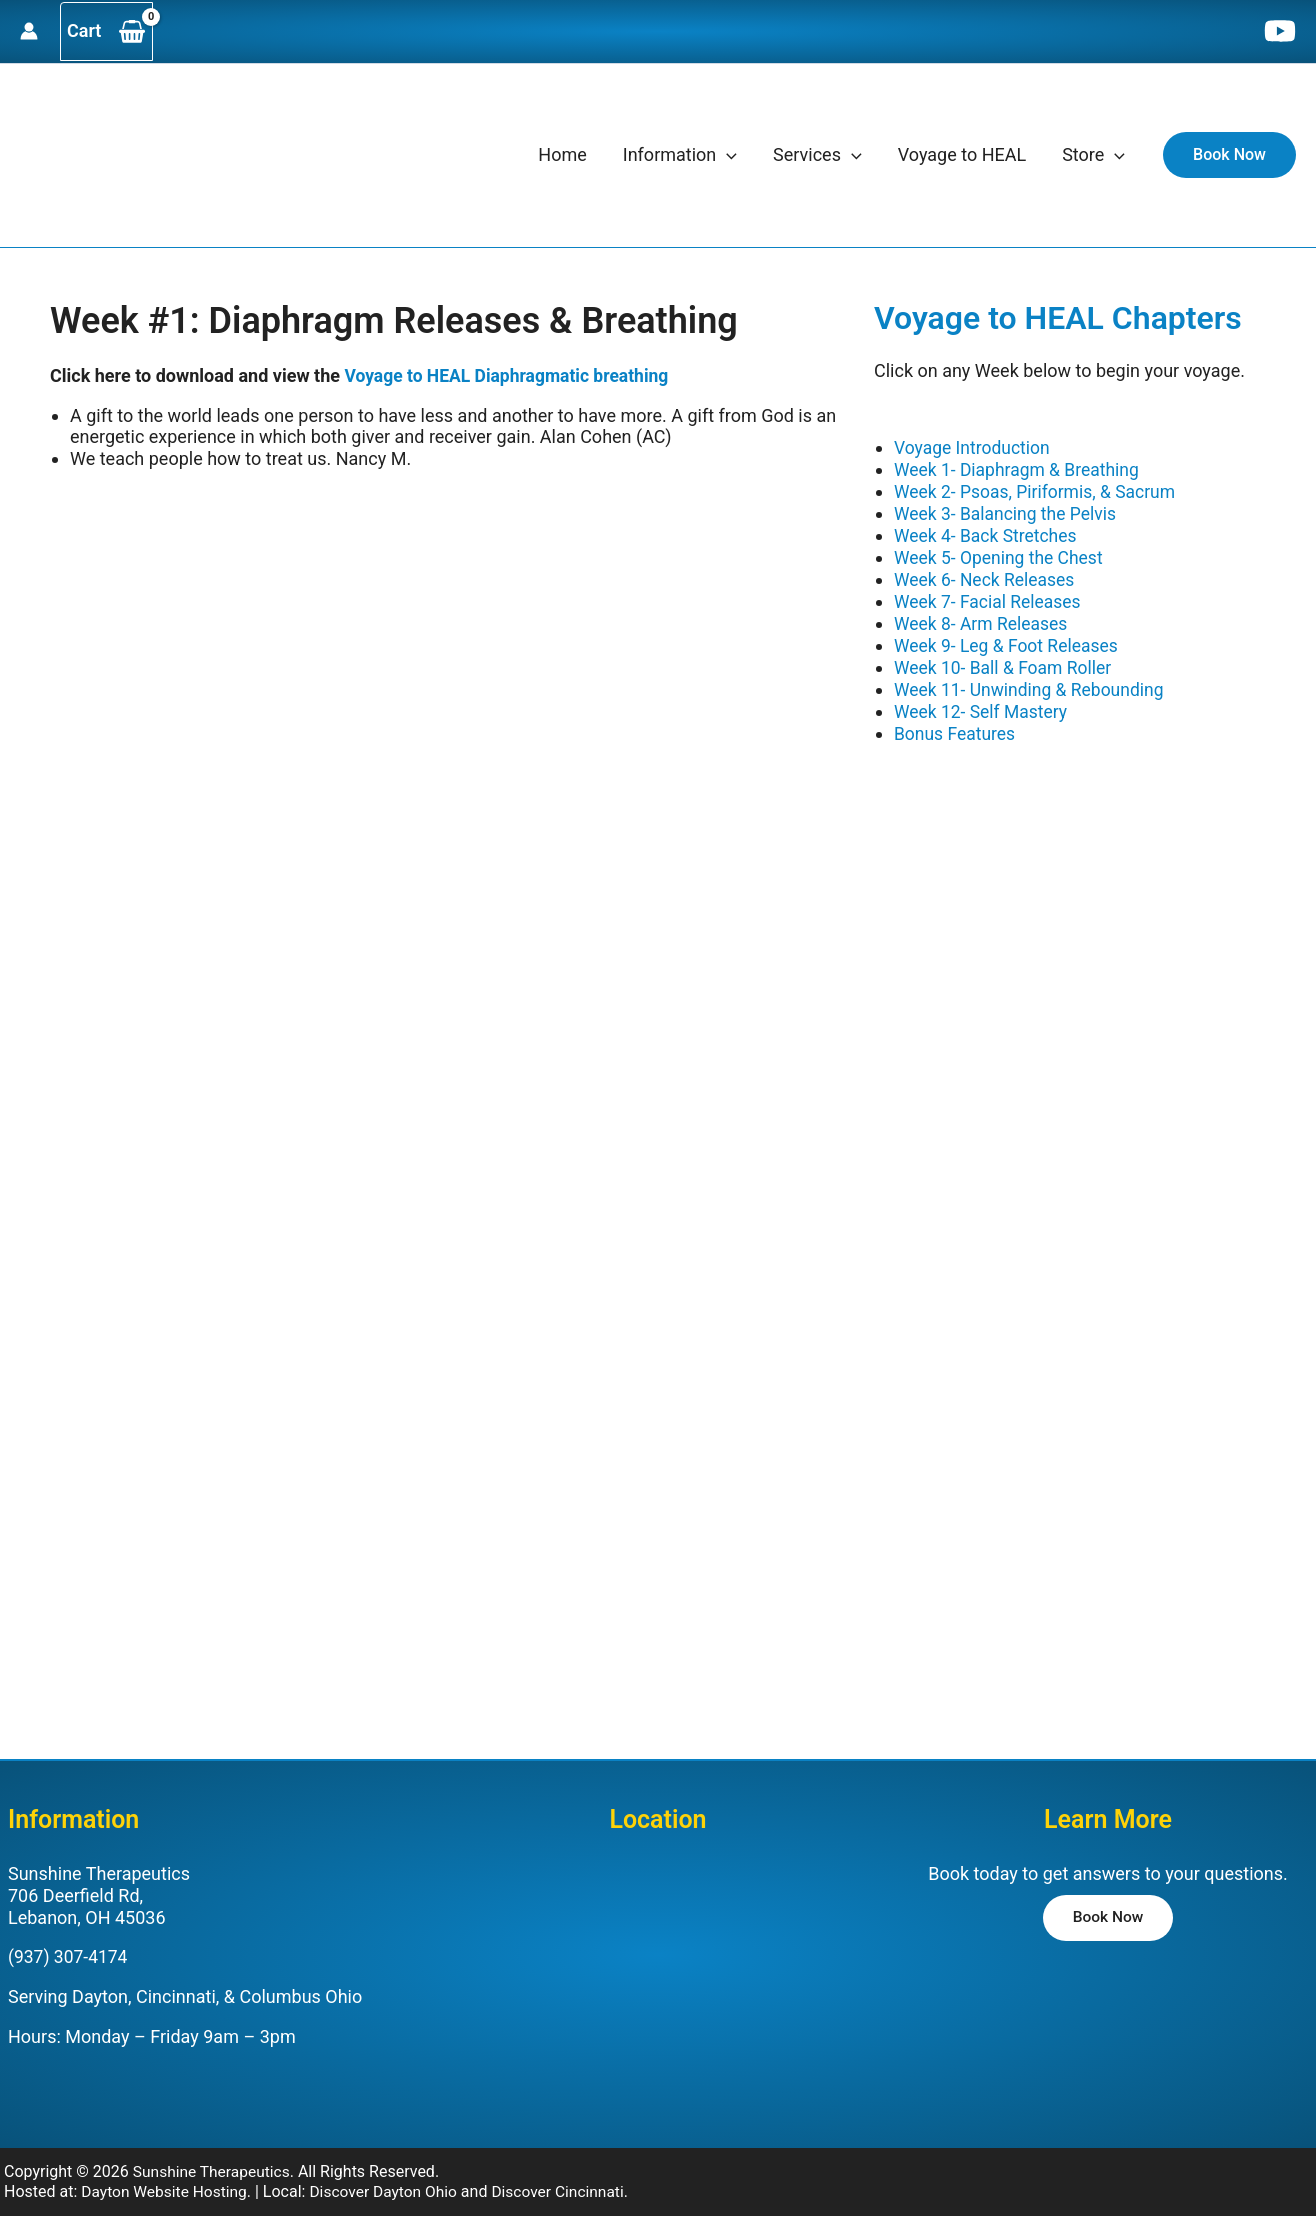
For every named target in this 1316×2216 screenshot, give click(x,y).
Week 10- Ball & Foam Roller (1006, 663)
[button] (1229, 155)
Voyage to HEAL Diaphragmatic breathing (511, 375)
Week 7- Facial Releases (990, 598)
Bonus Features (956, 728)
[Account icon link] (29, 31)
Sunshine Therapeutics (214, 2153)
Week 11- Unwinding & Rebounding (1033, 685)
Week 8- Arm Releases (983, 620)
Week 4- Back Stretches (988, 534)
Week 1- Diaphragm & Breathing (1020, 469)
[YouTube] (1280, 31)
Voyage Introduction (974, 447)
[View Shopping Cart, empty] (106, 31)
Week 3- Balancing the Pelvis (1008, 512)
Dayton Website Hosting (166, 2173)
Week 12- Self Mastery (983, 706)
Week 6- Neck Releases (987, 577)
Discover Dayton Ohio (391, 2173)
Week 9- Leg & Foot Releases (1009, 642)
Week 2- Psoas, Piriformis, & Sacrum (1039, 491)
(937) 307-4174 (69, 1939)
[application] (726, 155)
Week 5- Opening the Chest (1001, 555)
